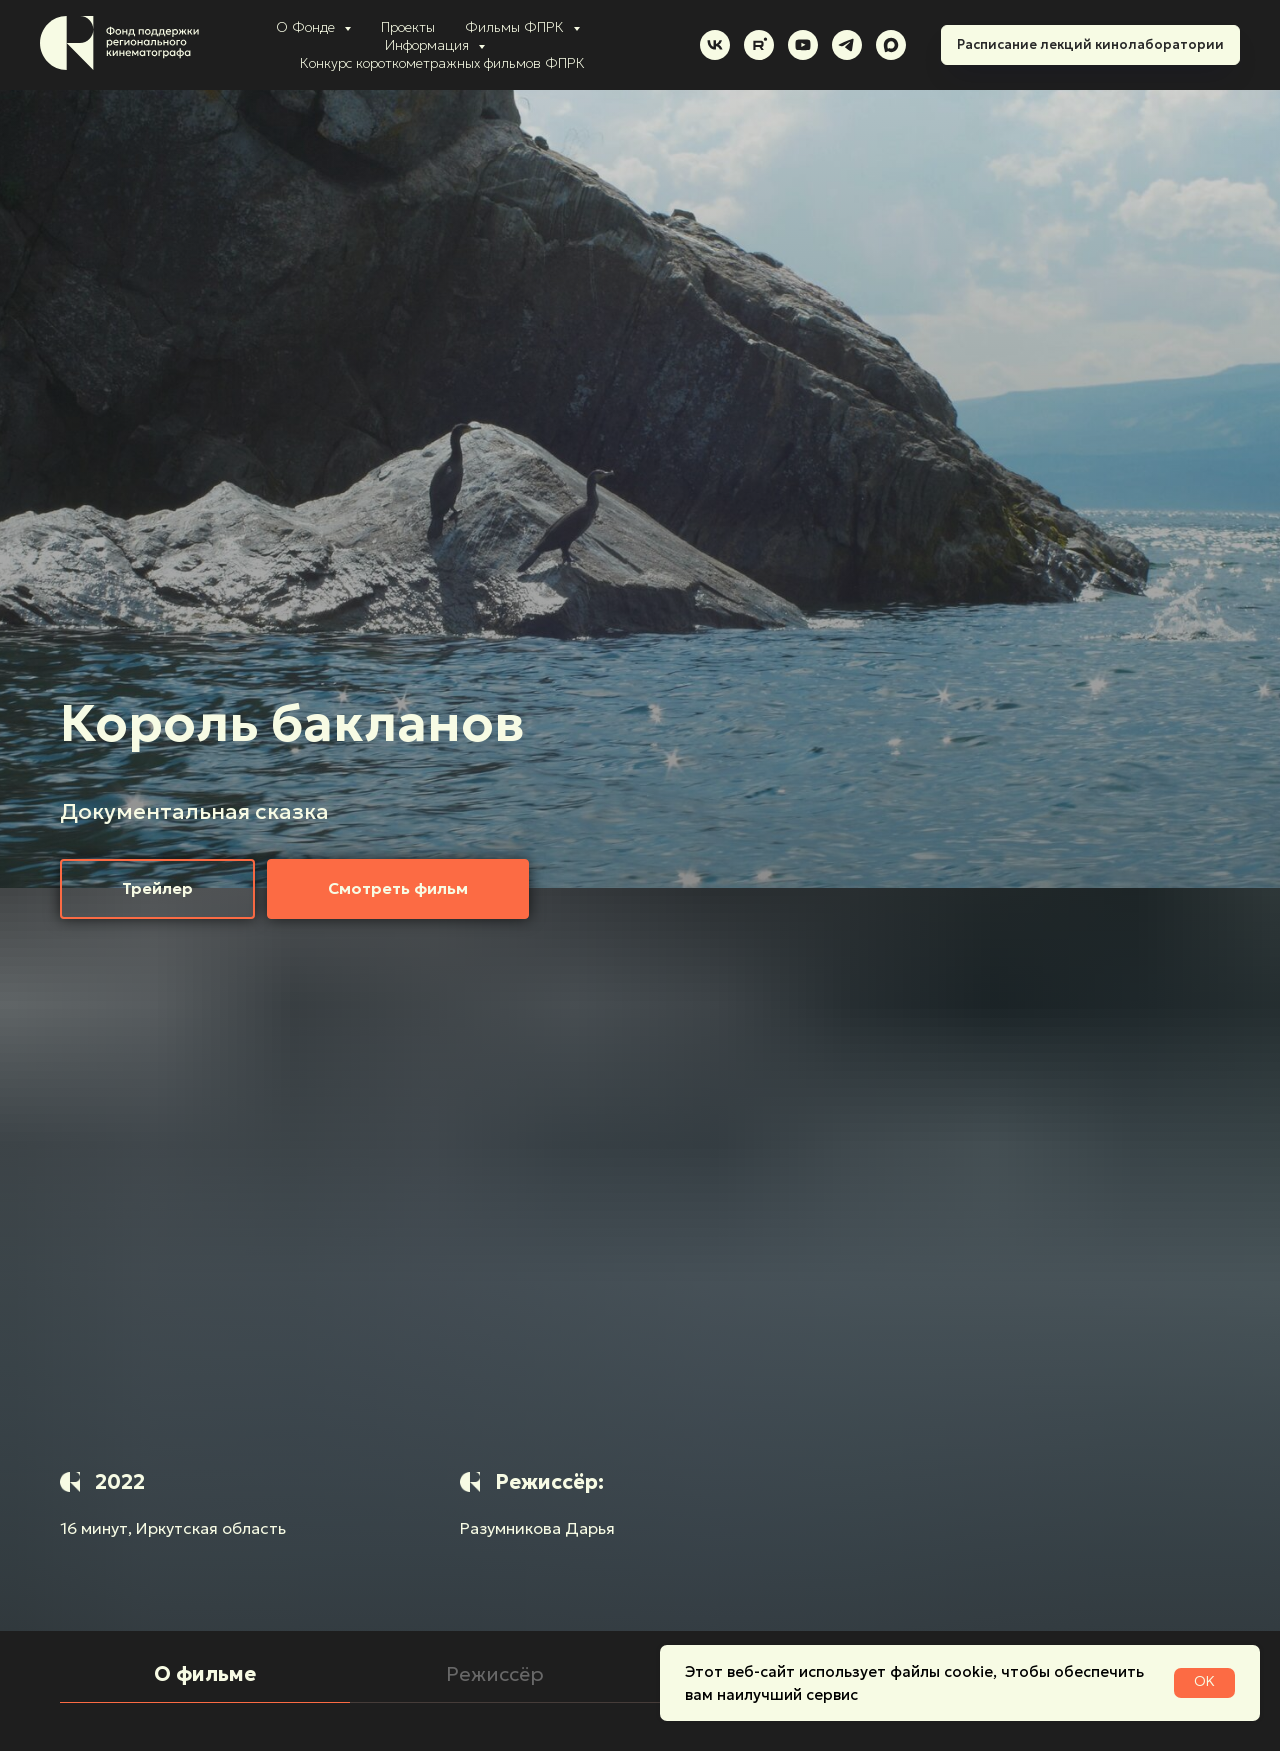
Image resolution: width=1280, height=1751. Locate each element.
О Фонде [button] (307, 27)
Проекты (408, 27)
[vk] (715, 45)
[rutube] (759, 45)
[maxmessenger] (891, 45)
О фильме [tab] (205, 1674)
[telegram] (847, 45)
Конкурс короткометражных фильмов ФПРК (442, 63)
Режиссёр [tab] (495, 1674)
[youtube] (803, 45)
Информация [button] (429, 45)
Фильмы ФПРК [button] (516, 27)
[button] (157, 889)
